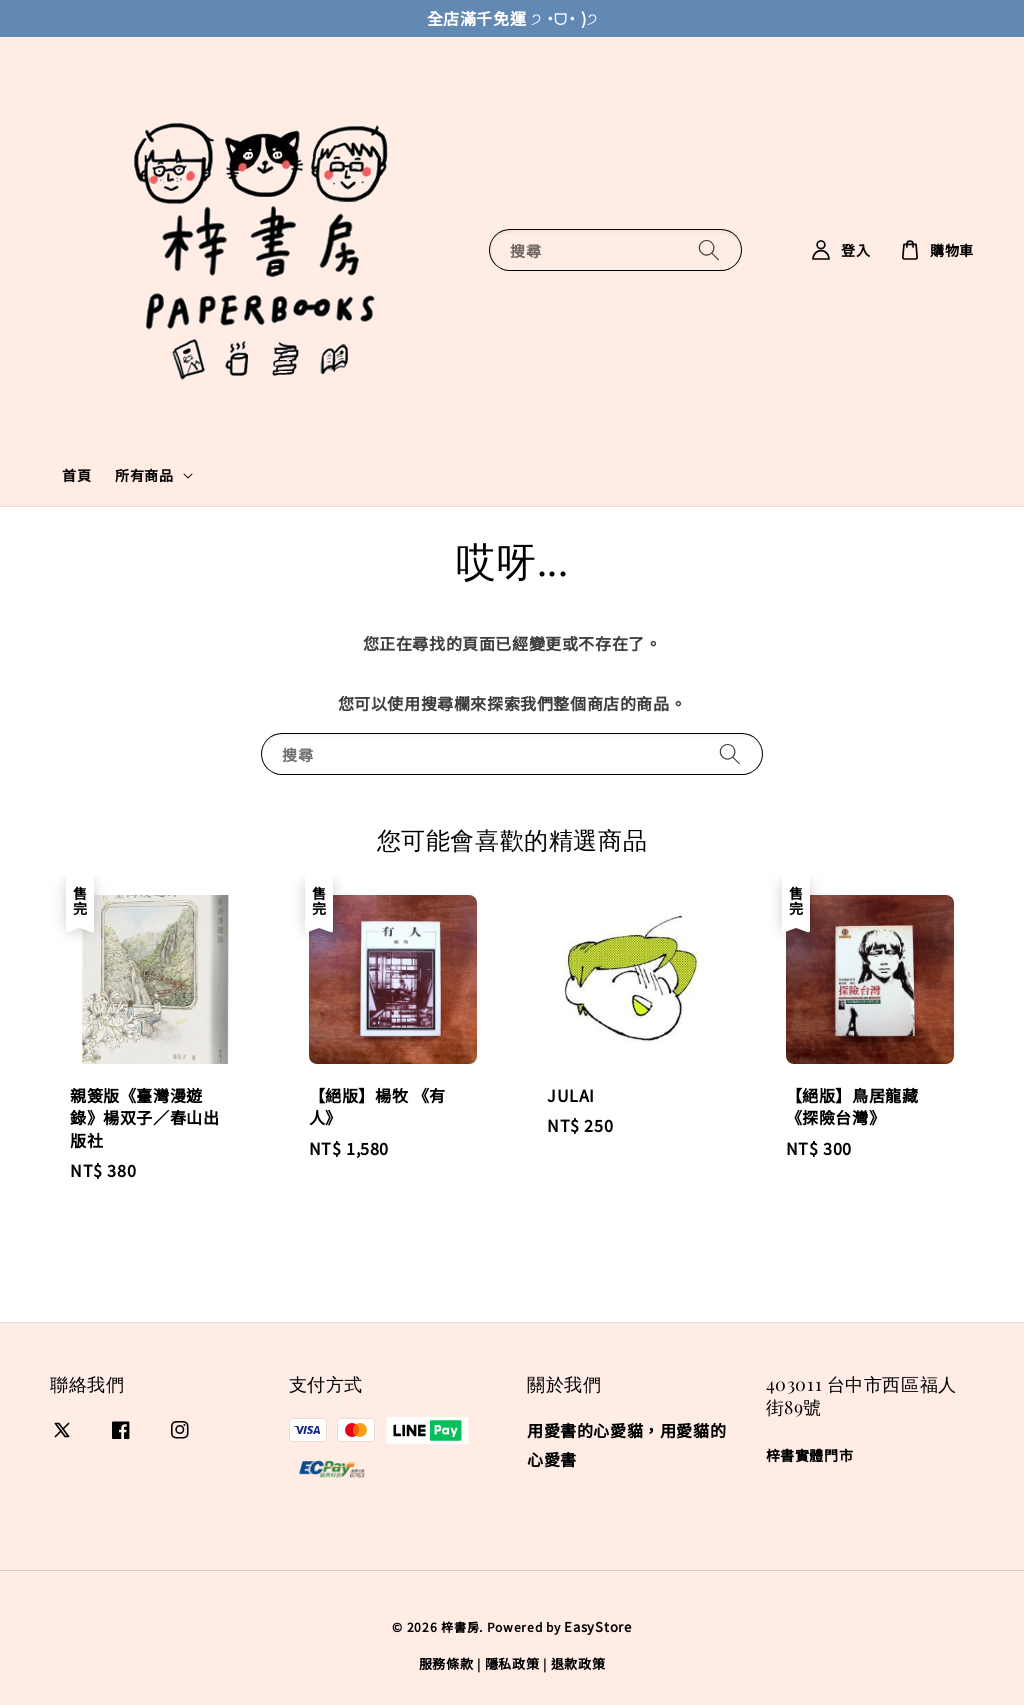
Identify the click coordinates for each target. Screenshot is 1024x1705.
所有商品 (144, 475)
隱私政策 (512, 1663)
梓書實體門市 (810, 1455)
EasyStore (597, 1626)
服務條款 (446, 1663)
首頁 (76, 475)
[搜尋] (709, 249)
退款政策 (578, 1663)
